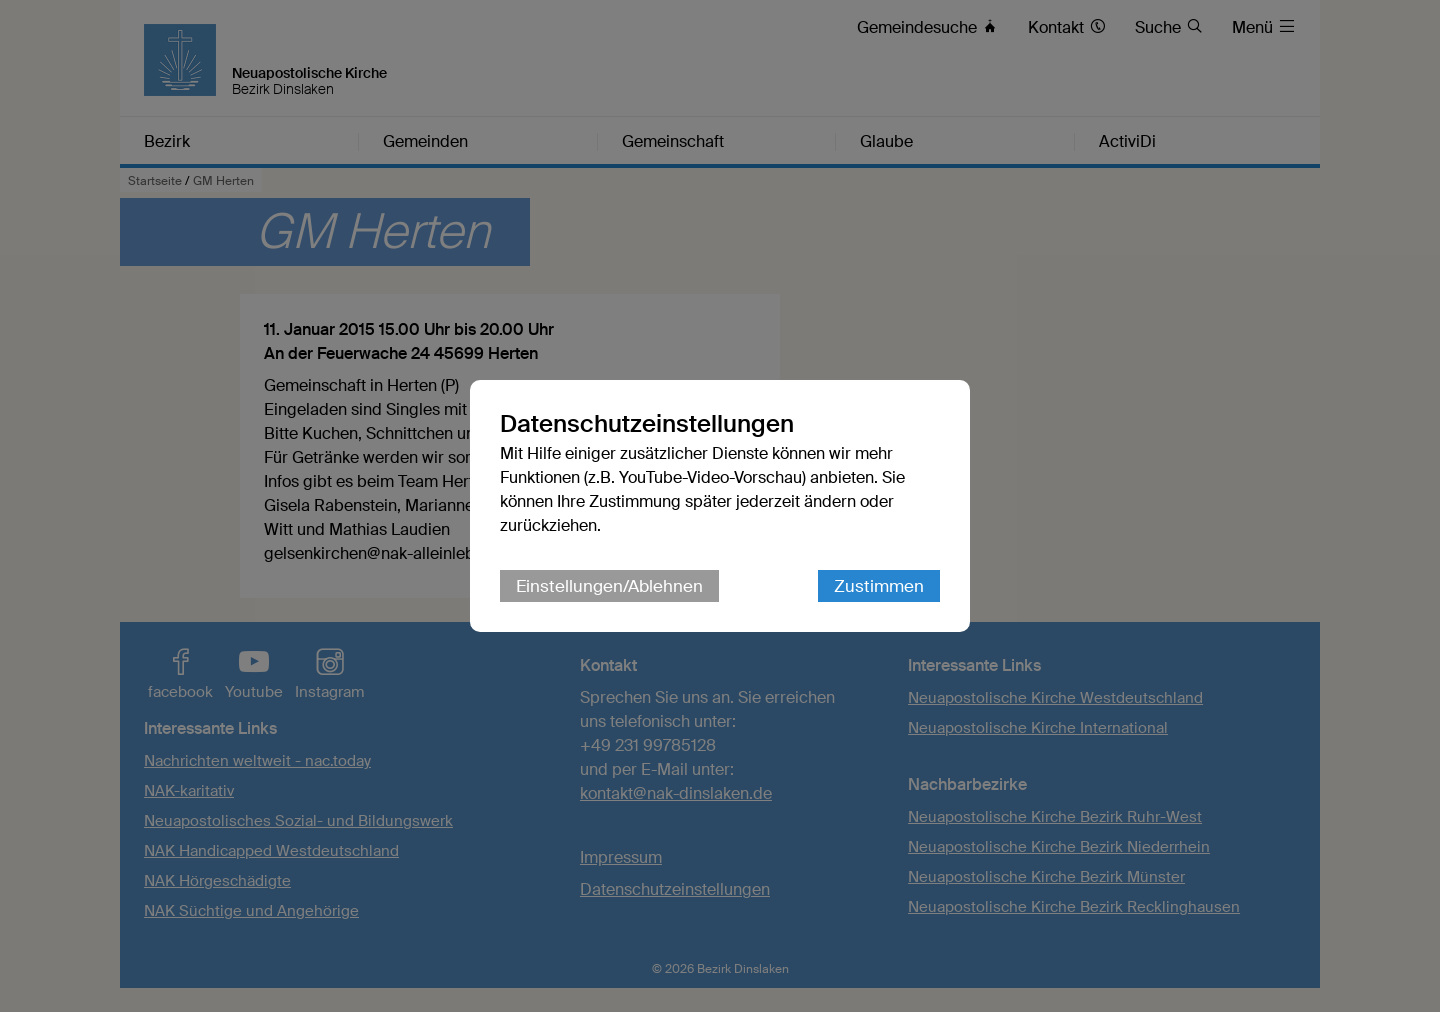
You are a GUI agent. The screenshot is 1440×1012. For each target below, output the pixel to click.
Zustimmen (879, 586)
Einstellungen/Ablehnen (609, 586)
